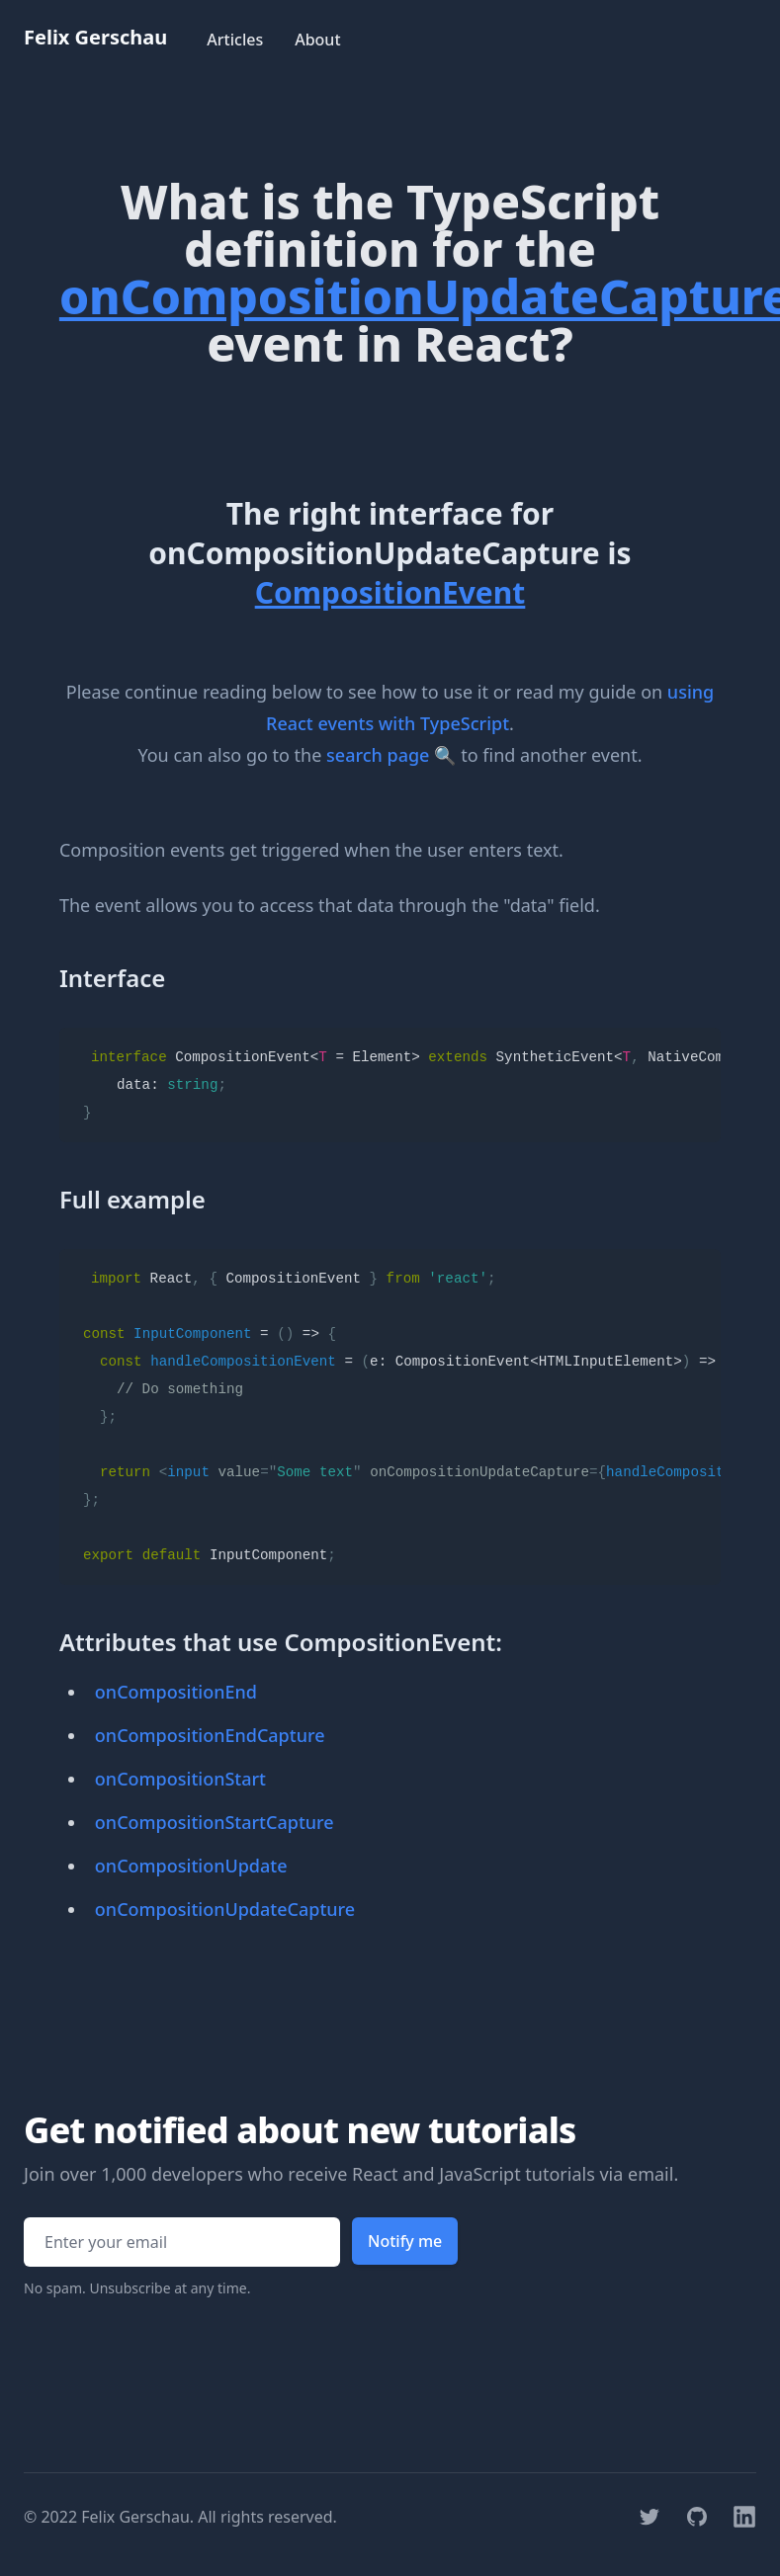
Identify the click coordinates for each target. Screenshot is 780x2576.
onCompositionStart (180, 1778)
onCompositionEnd (176, 1691)
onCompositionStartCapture (214, 1822)
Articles (235, 39)
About (317, 39)
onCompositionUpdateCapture (225, 1909)
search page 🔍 (391, 755)
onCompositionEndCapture (210, 1735)
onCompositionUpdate (191, 1865)
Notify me (405, 2241)
